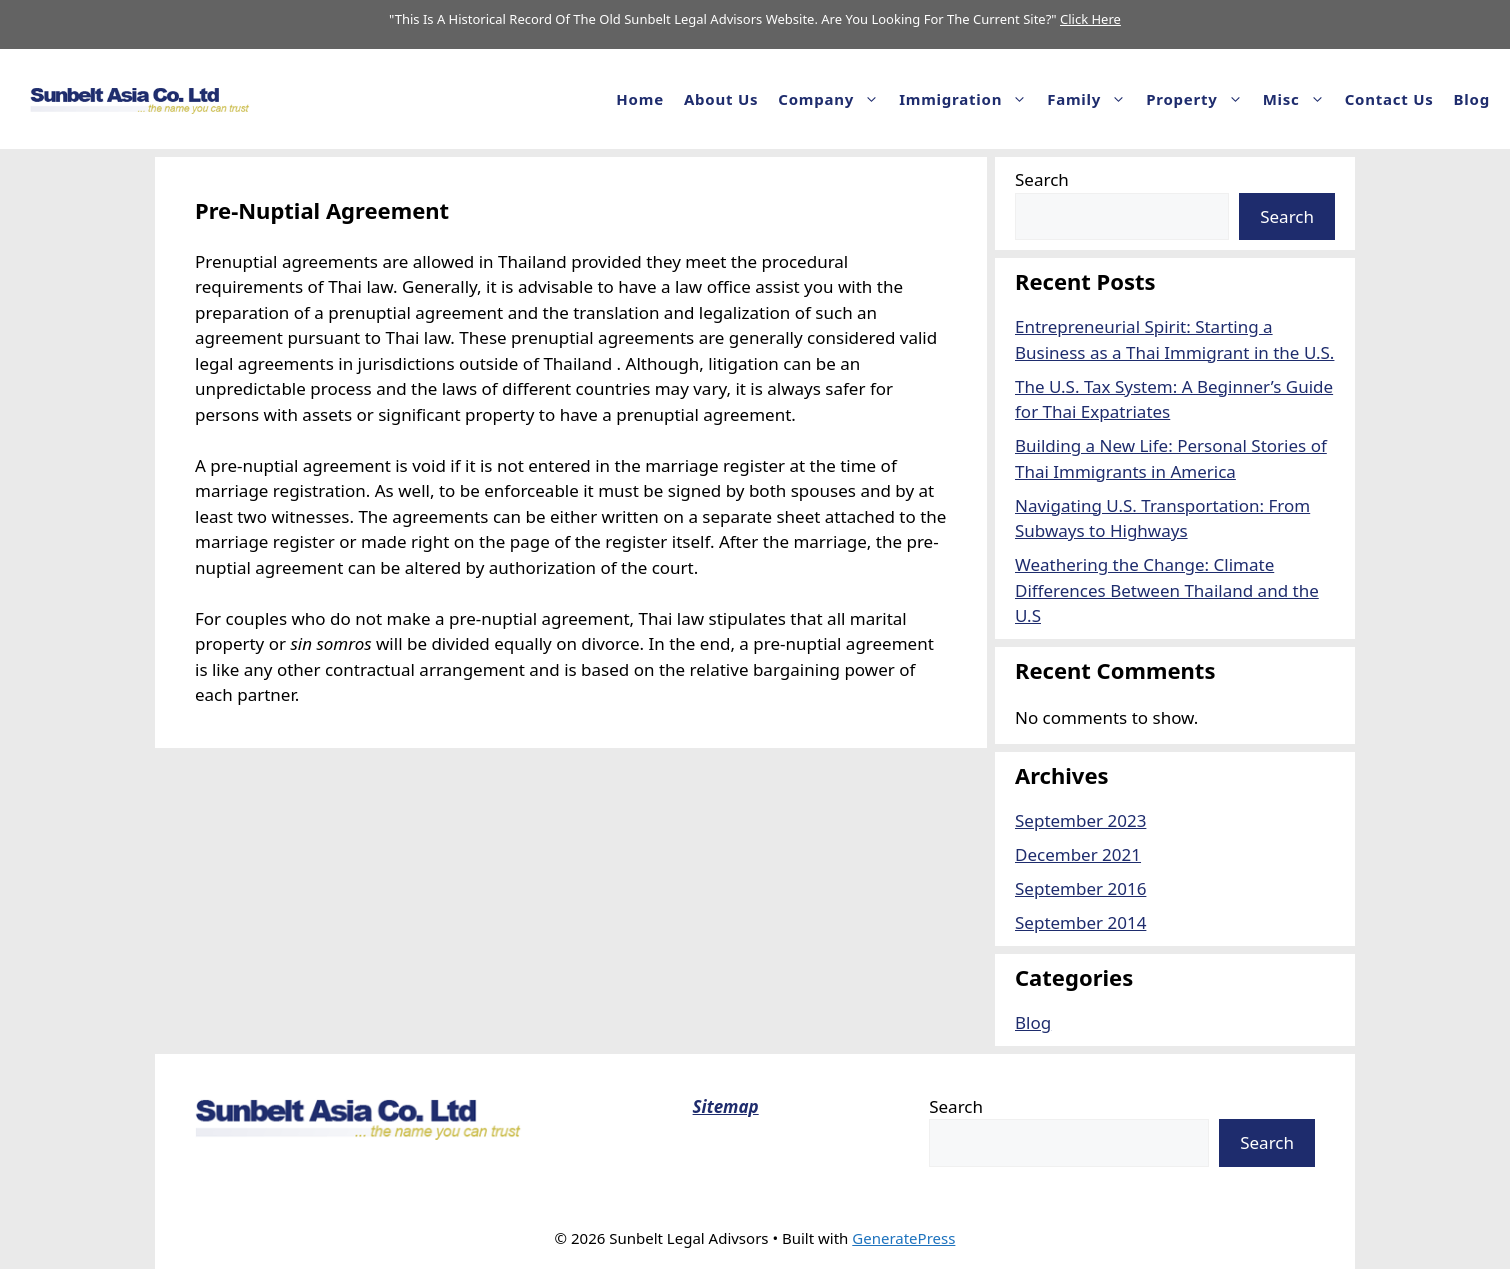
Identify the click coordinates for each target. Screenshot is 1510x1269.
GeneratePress (903, 1238)
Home (640, 99)
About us (721, 99)
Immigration (968, 99)
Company (833, 99)
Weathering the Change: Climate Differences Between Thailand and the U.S (1167, 590)
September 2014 (1080, 922)
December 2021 (1078, 854)
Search (1042, 179)
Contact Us (1389, 99)
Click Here (1090, 19)
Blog (1472, 99)
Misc (1299, 99)
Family (1091, 99)
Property (1199, 99)
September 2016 (1080, 888)
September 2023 (1080, 820)
